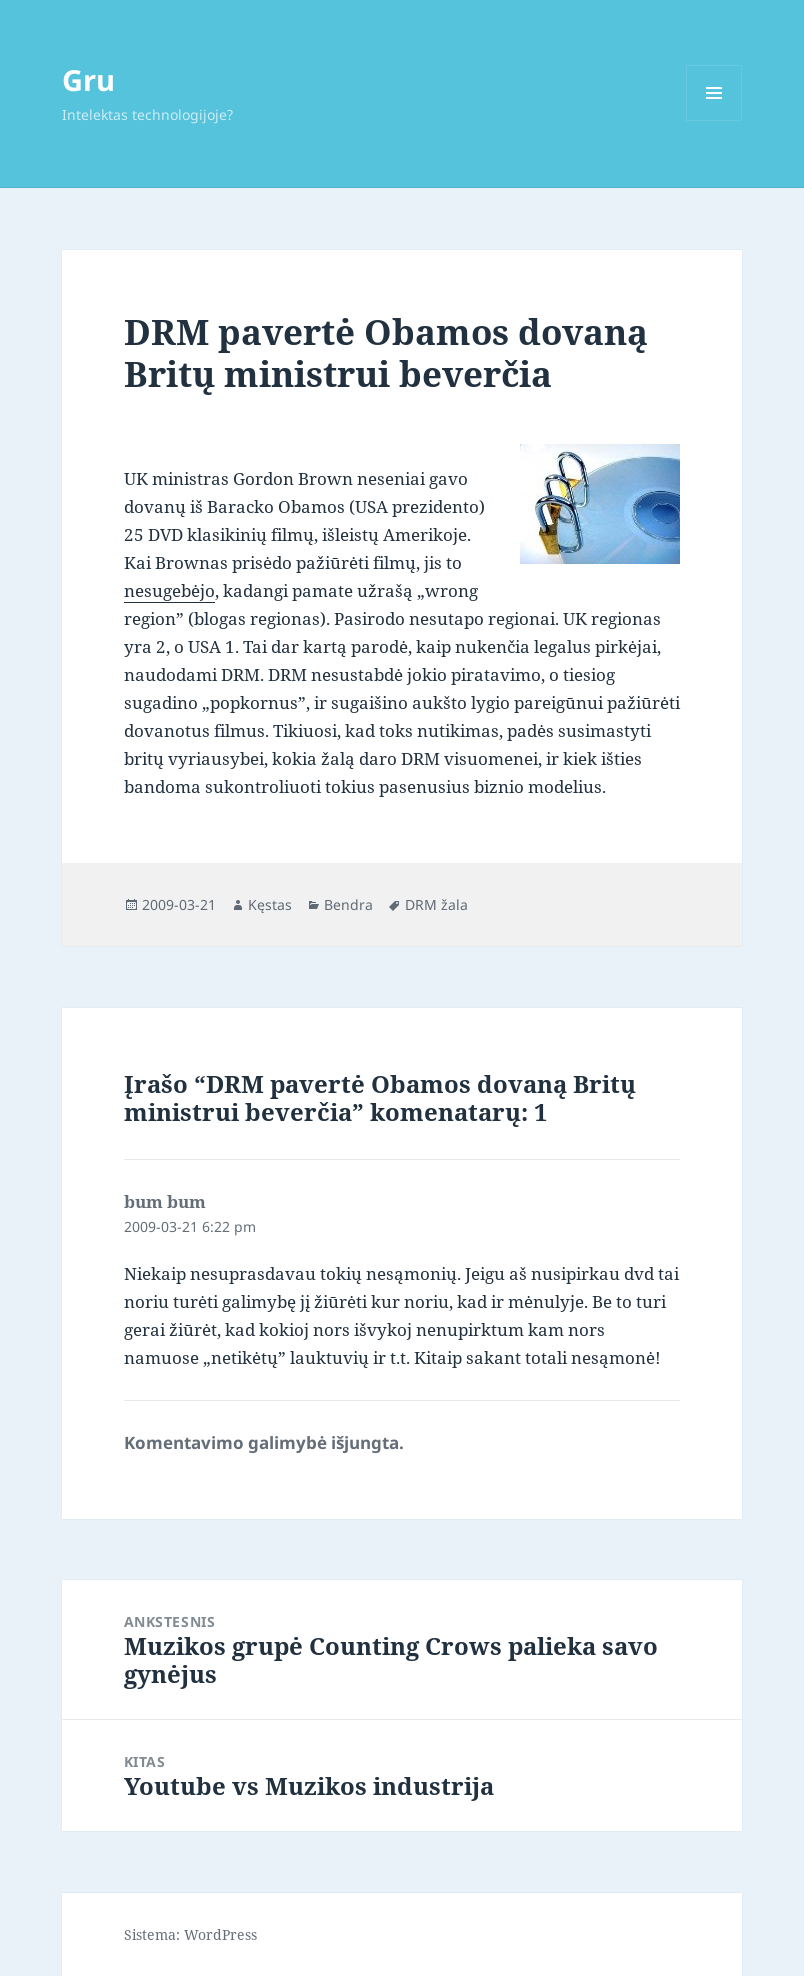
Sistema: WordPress (190, 1934)
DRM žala (436, 904)
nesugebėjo (169, 590)
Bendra (348, 904)
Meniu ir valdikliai (714, 120)
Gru (88, 79)
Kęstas (270, 904)
